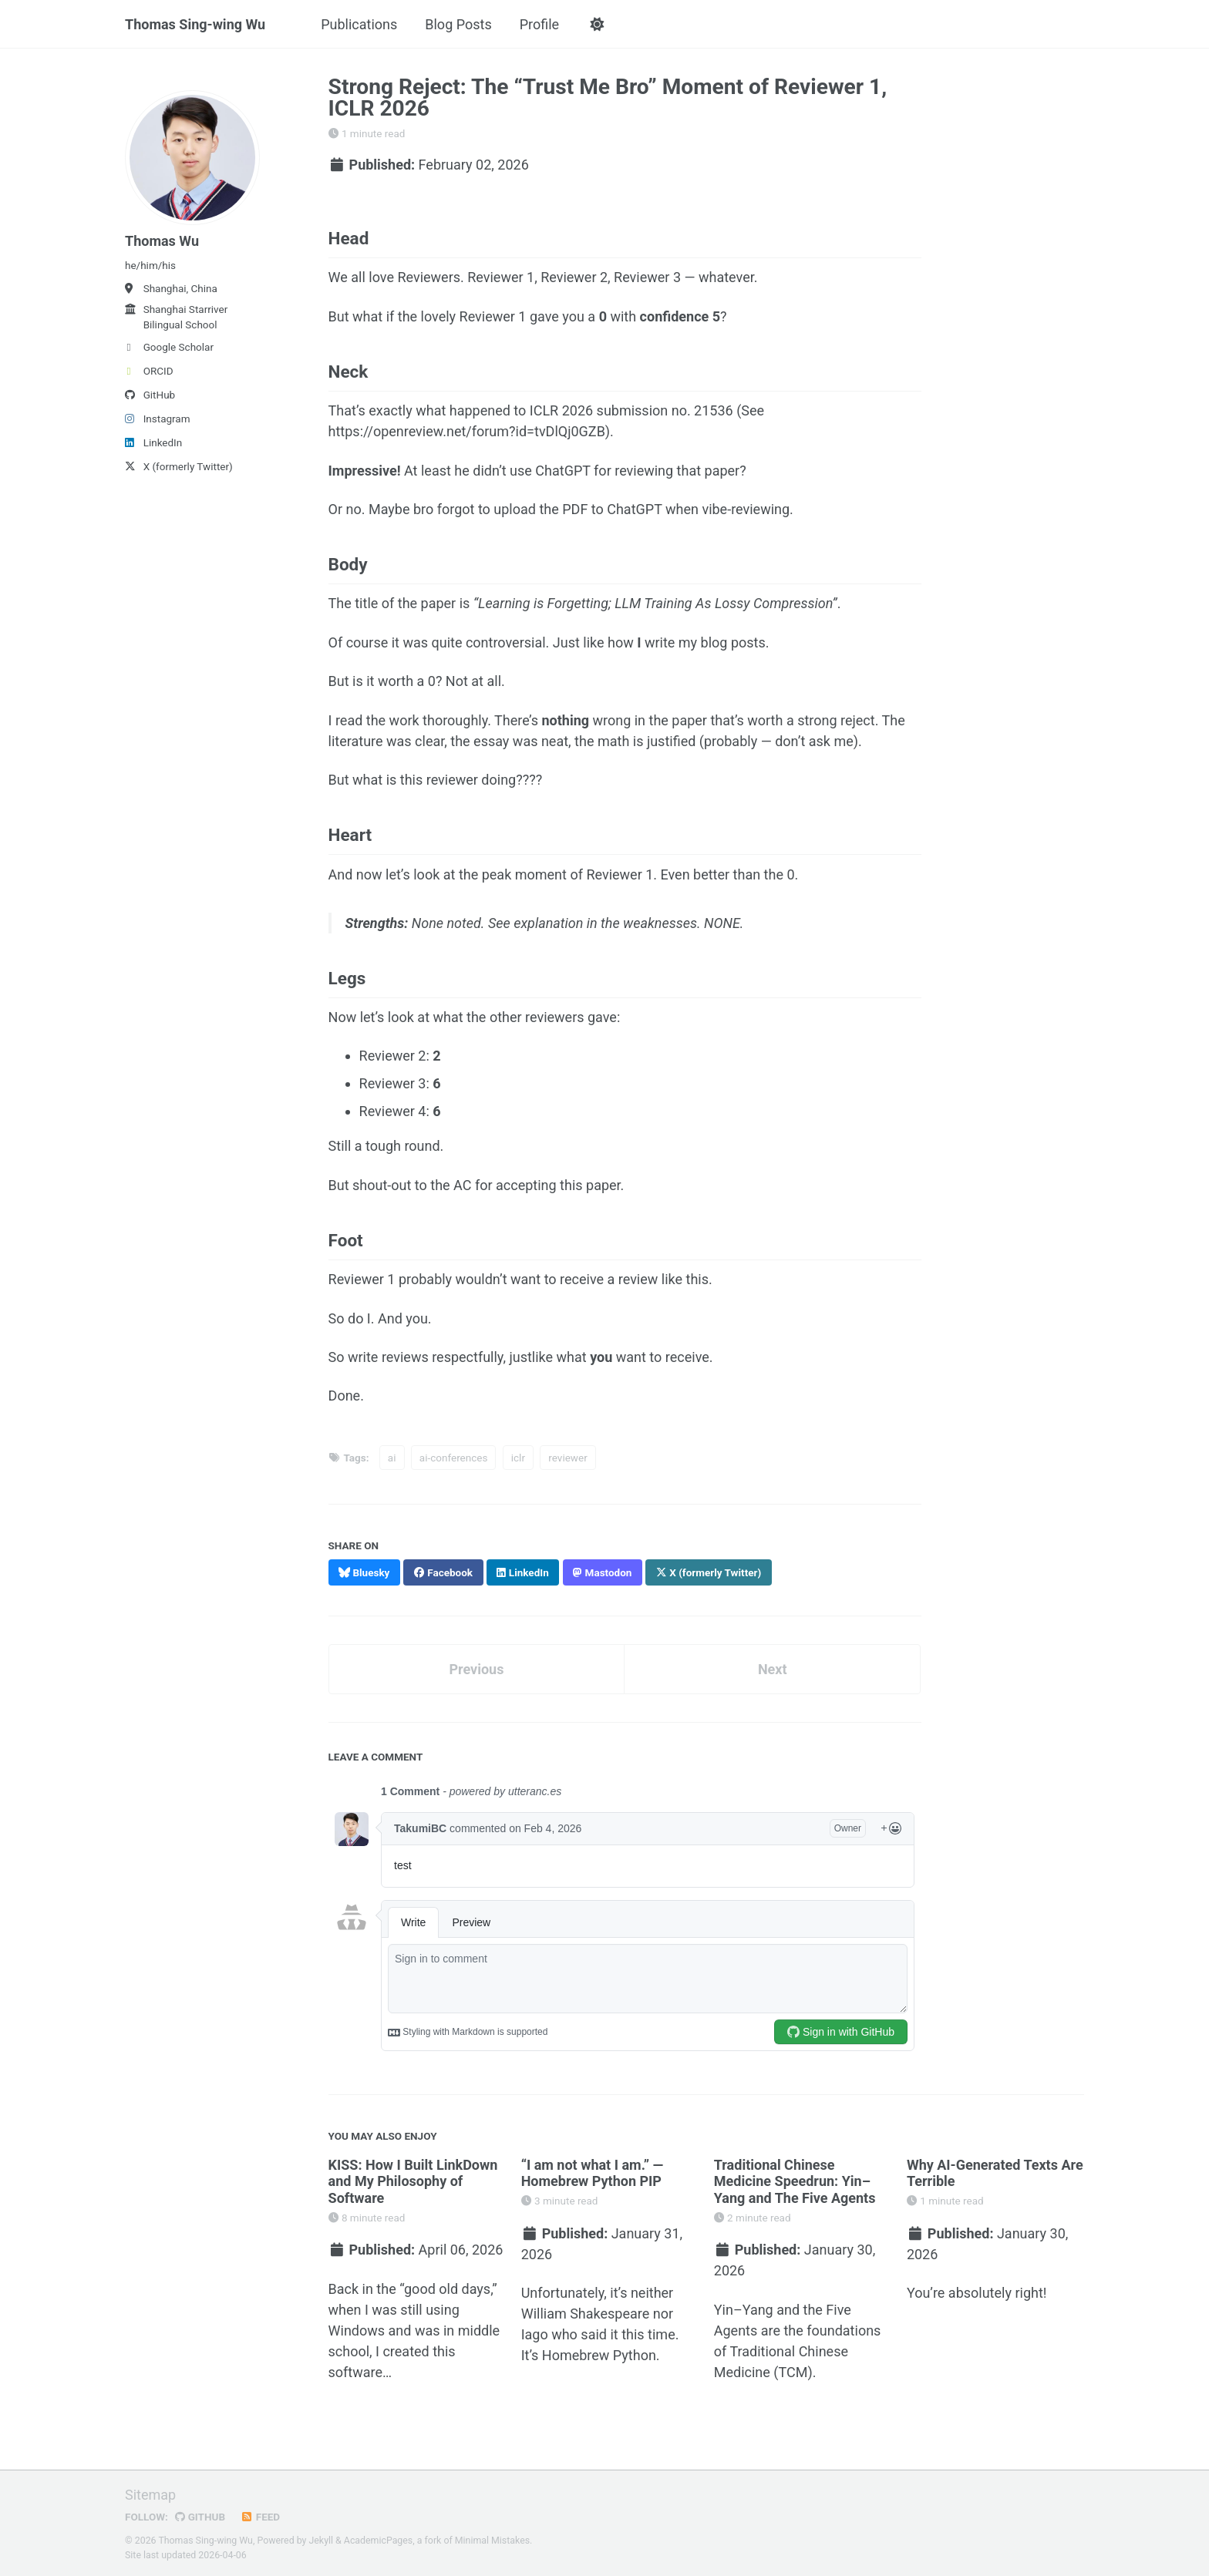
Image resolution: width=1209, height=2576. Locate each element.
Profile (539, 24)
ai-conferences (453, 1457)
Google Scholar (169, 347)
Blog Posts (458, 24)
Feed (261, 2516)
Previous (476, 1669)
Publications (359, 24)
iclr (518, 1457)
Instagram (157, 418)
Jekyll (321, 2540)
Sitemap (150, 2495)
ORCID (149, 371)
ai (392, 1457)
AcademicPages (378, 2540)
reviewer (567, 1457)
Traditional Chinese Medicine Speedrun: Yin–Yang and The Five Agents (795, 2181)
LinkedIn (153, 442)
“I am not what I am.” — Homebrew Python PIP (592, 2173)
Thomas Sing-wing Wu (195, 24)
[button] (596, 25)
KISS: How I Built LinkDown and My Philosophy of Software (413, 2181)
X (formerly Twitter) (179, 466)
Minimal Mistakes (492, 2540)
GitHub (150, 394)
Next (772, 1669)
